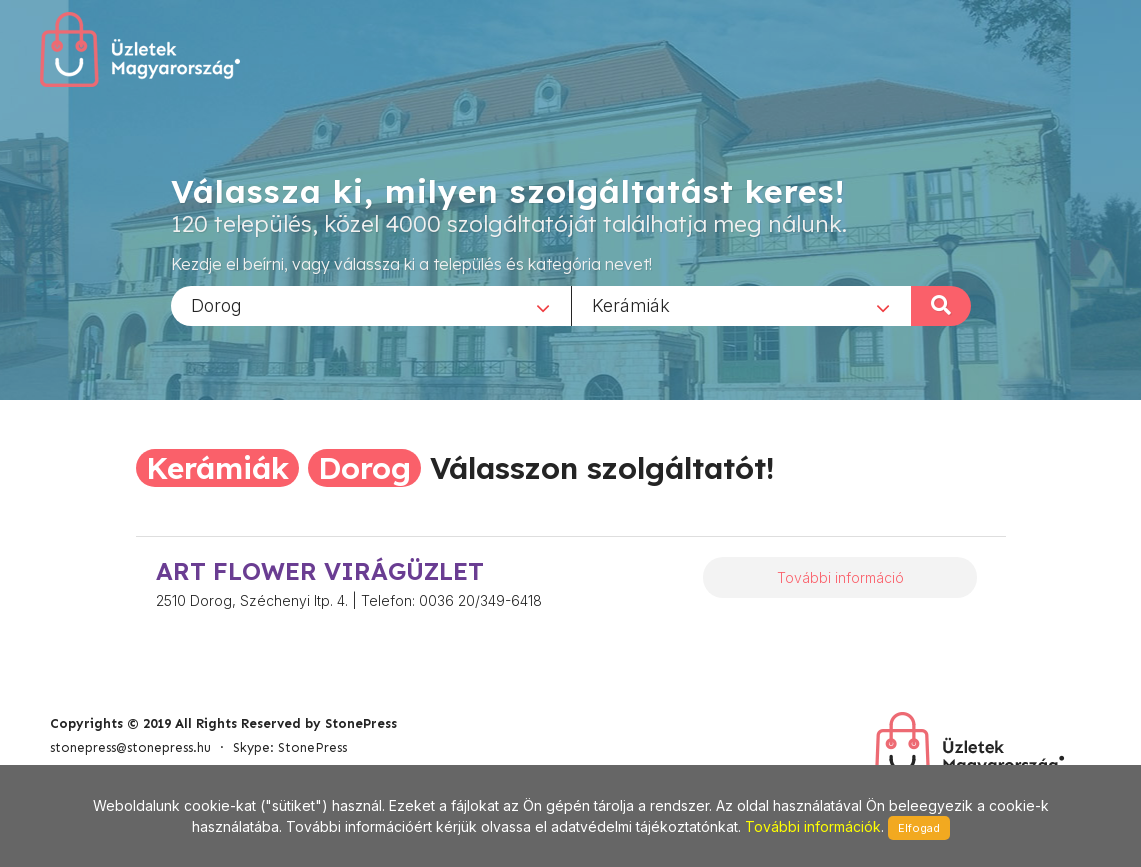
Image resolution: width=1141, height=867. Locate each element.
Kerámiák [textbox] (631, 304)
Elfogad (919, 828)
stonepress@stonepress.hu (130, 747)
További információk (813, 826)
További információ (840, 577)
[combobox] (371, 305)
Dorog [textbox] (216, 304)
